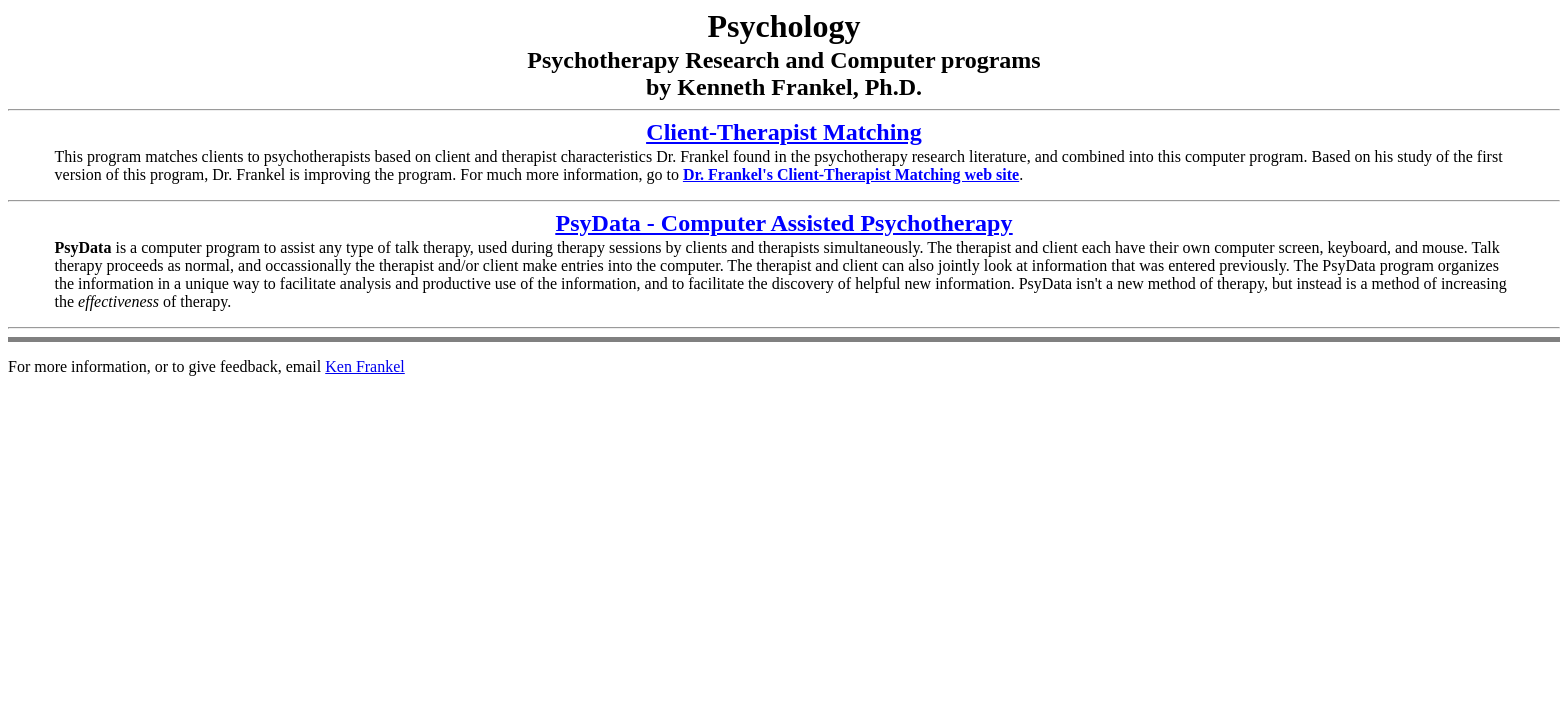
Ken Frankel (365, 366)
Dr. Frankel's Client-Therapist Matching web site (851, 174)
